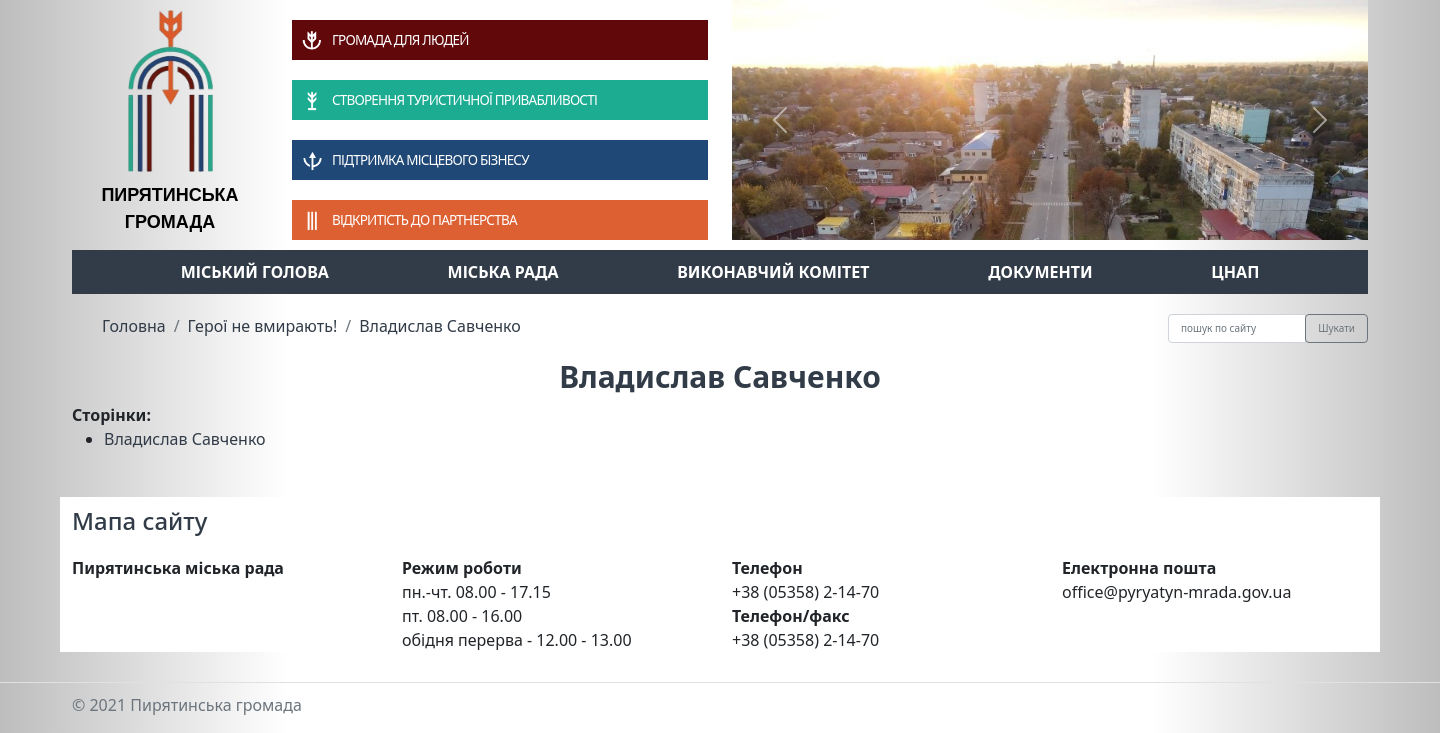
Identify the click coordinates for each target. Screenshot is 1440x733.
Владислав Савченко (440, 326)
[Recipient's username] (1237, 328)
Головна (134, 326)
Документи (1040, 272)
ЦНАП (1235, 272)
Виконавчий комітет (773, 272)
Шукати (1336, 328)
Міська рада (503, 272)
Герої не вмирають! (263, 326)
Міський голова (255, 272)
